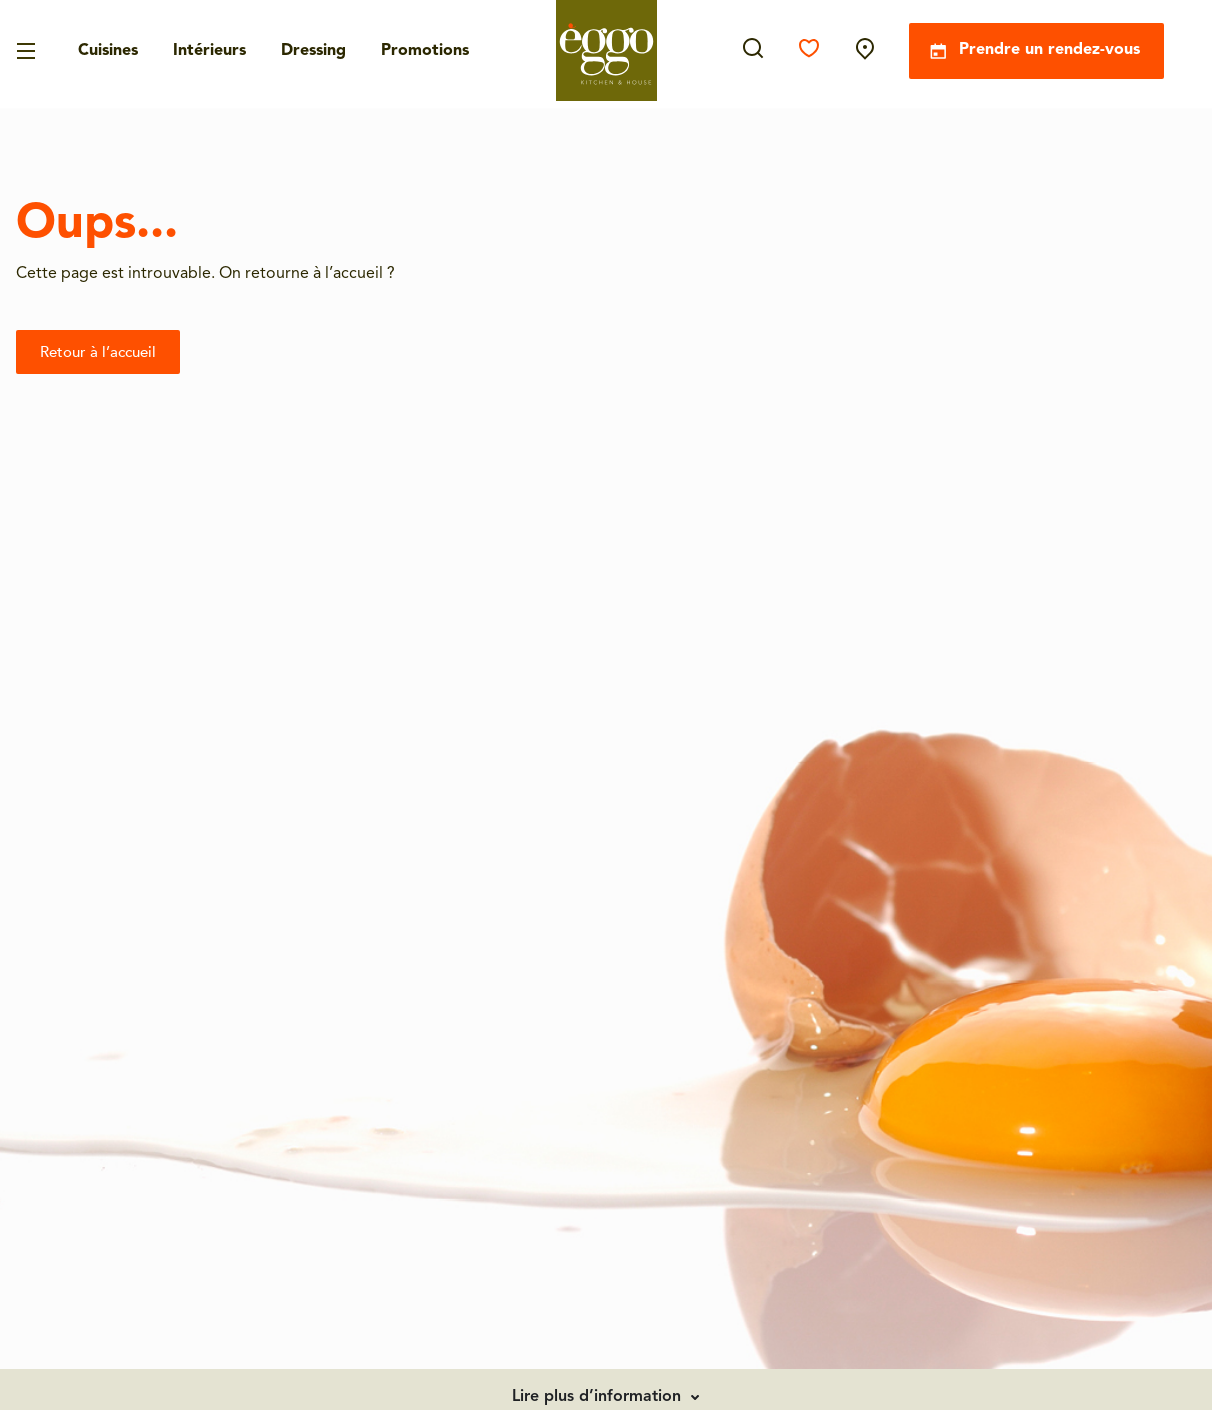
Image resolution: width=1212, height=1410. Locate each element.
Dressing (313, 51)
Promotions (425, 51)
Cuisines (108, 51)
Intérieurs (209, 51)
